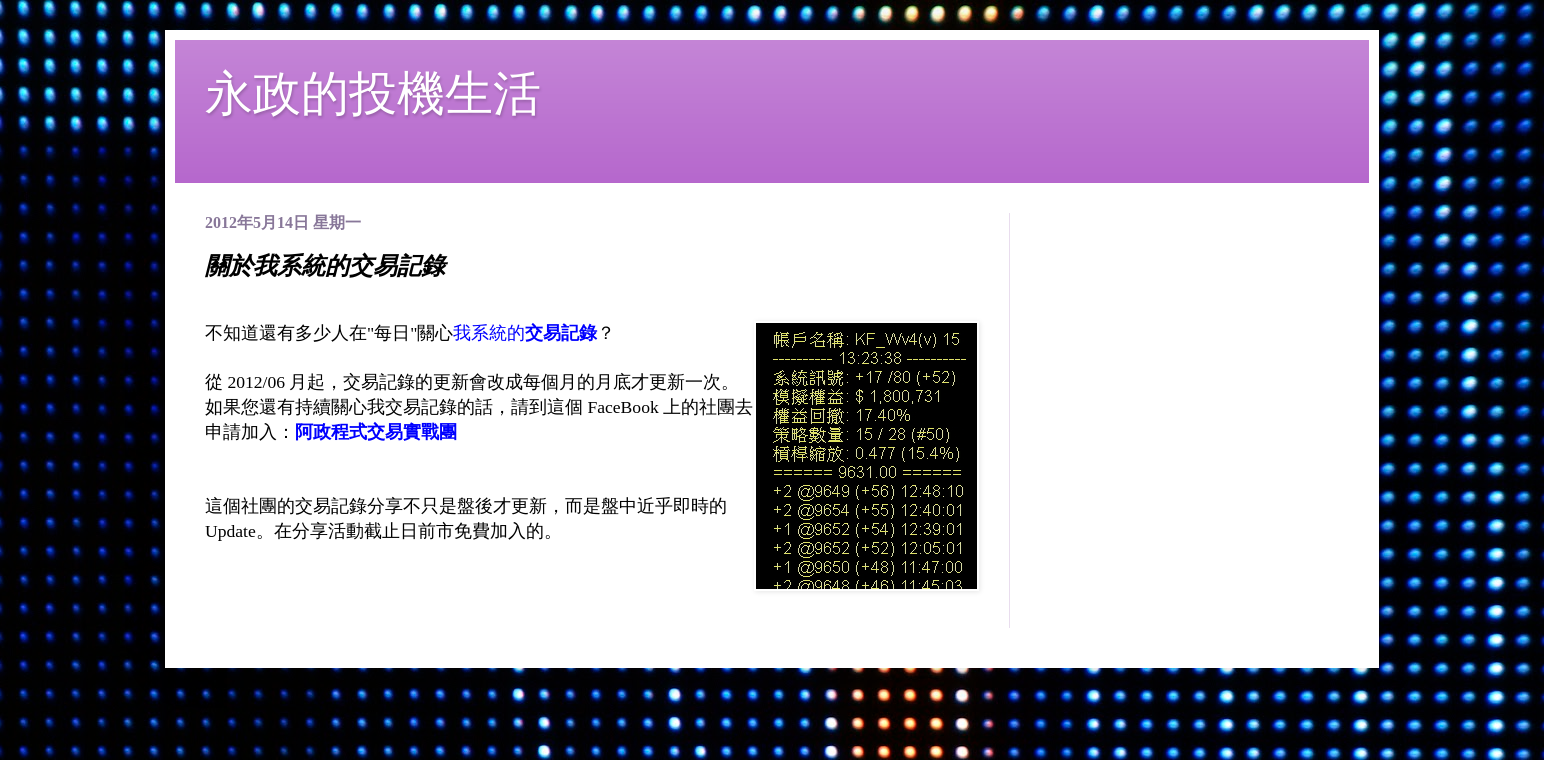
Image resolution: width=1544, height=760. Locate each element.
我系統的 (525, 333)
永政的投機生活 (373, 93)
